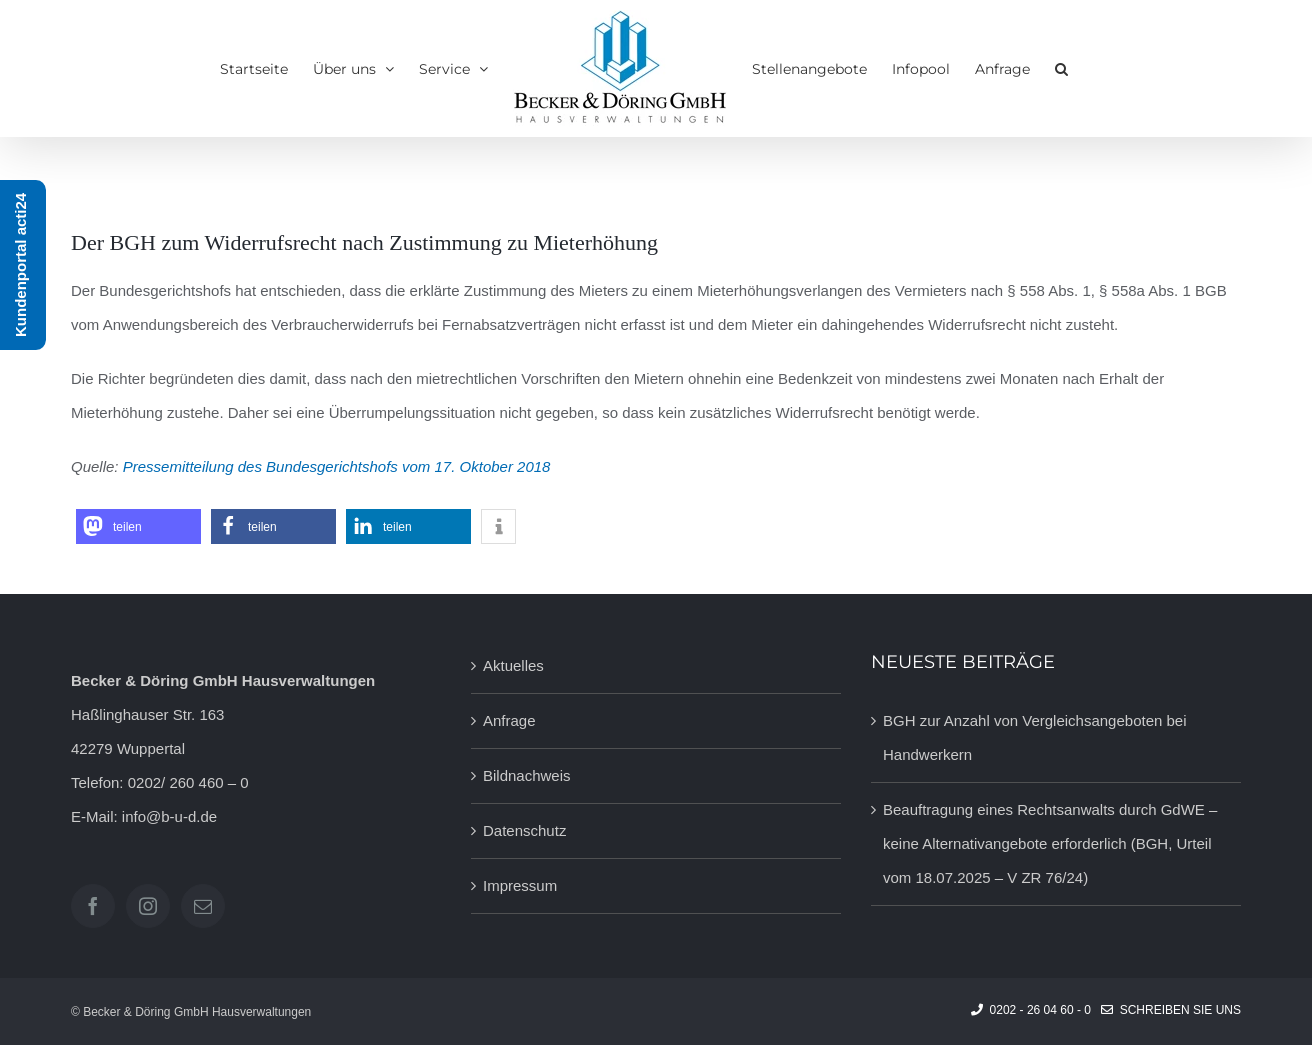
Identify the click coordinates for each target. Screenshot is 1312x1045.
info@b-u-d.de (169, 816)
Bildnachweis (527, 775)
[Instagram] (148, 906)
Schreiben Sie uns (1171, 1010)
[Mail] (203, 906)
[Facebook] (93, 906)
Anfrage (509, 720)
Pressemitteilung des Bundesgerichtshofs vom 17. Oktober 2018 (337, 466)
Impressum (520, 885)
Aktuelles (513, 665)
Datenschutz (524, 830)
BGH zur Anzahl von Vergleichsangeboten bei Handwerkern (1035, 737)
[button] (1061, 69)
